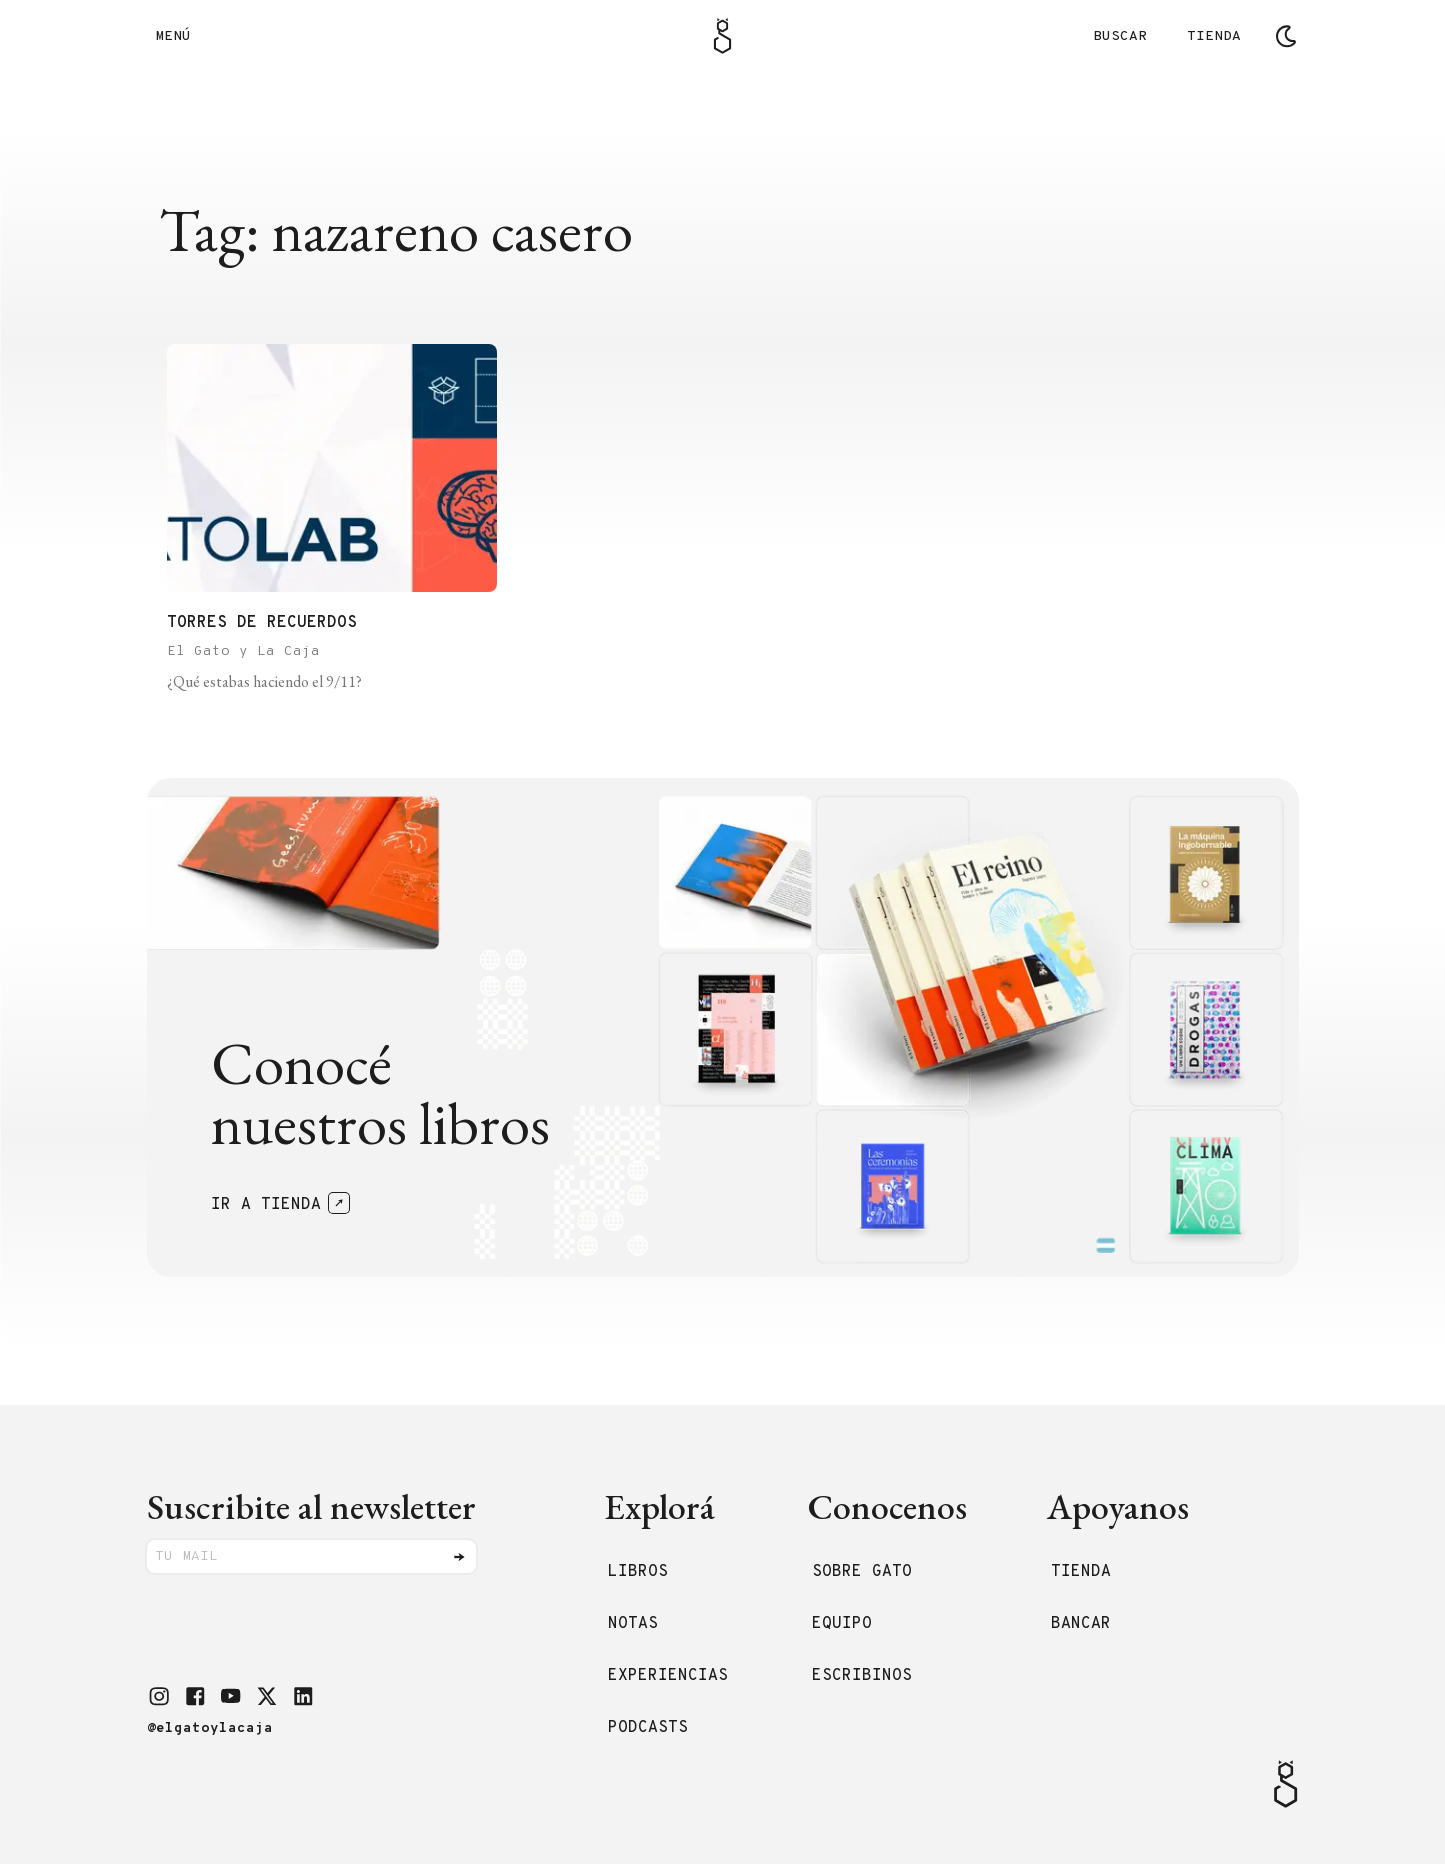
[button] (159, 1696)
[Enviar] (459, 1557)
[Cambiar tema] (1286, 36)
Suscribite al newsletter (311, 1506)
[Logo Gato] (722, 36)
